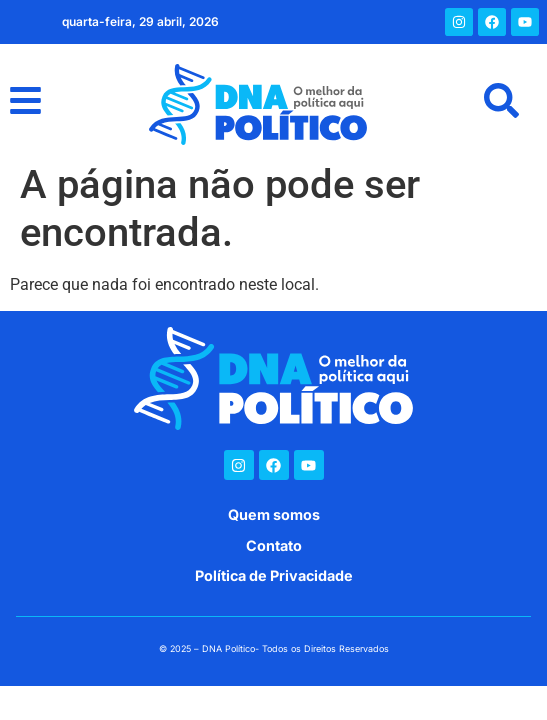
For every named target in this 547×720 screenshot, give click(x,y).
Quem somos (274, 514)
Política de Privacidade (274, 575)
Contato (274, 545)
